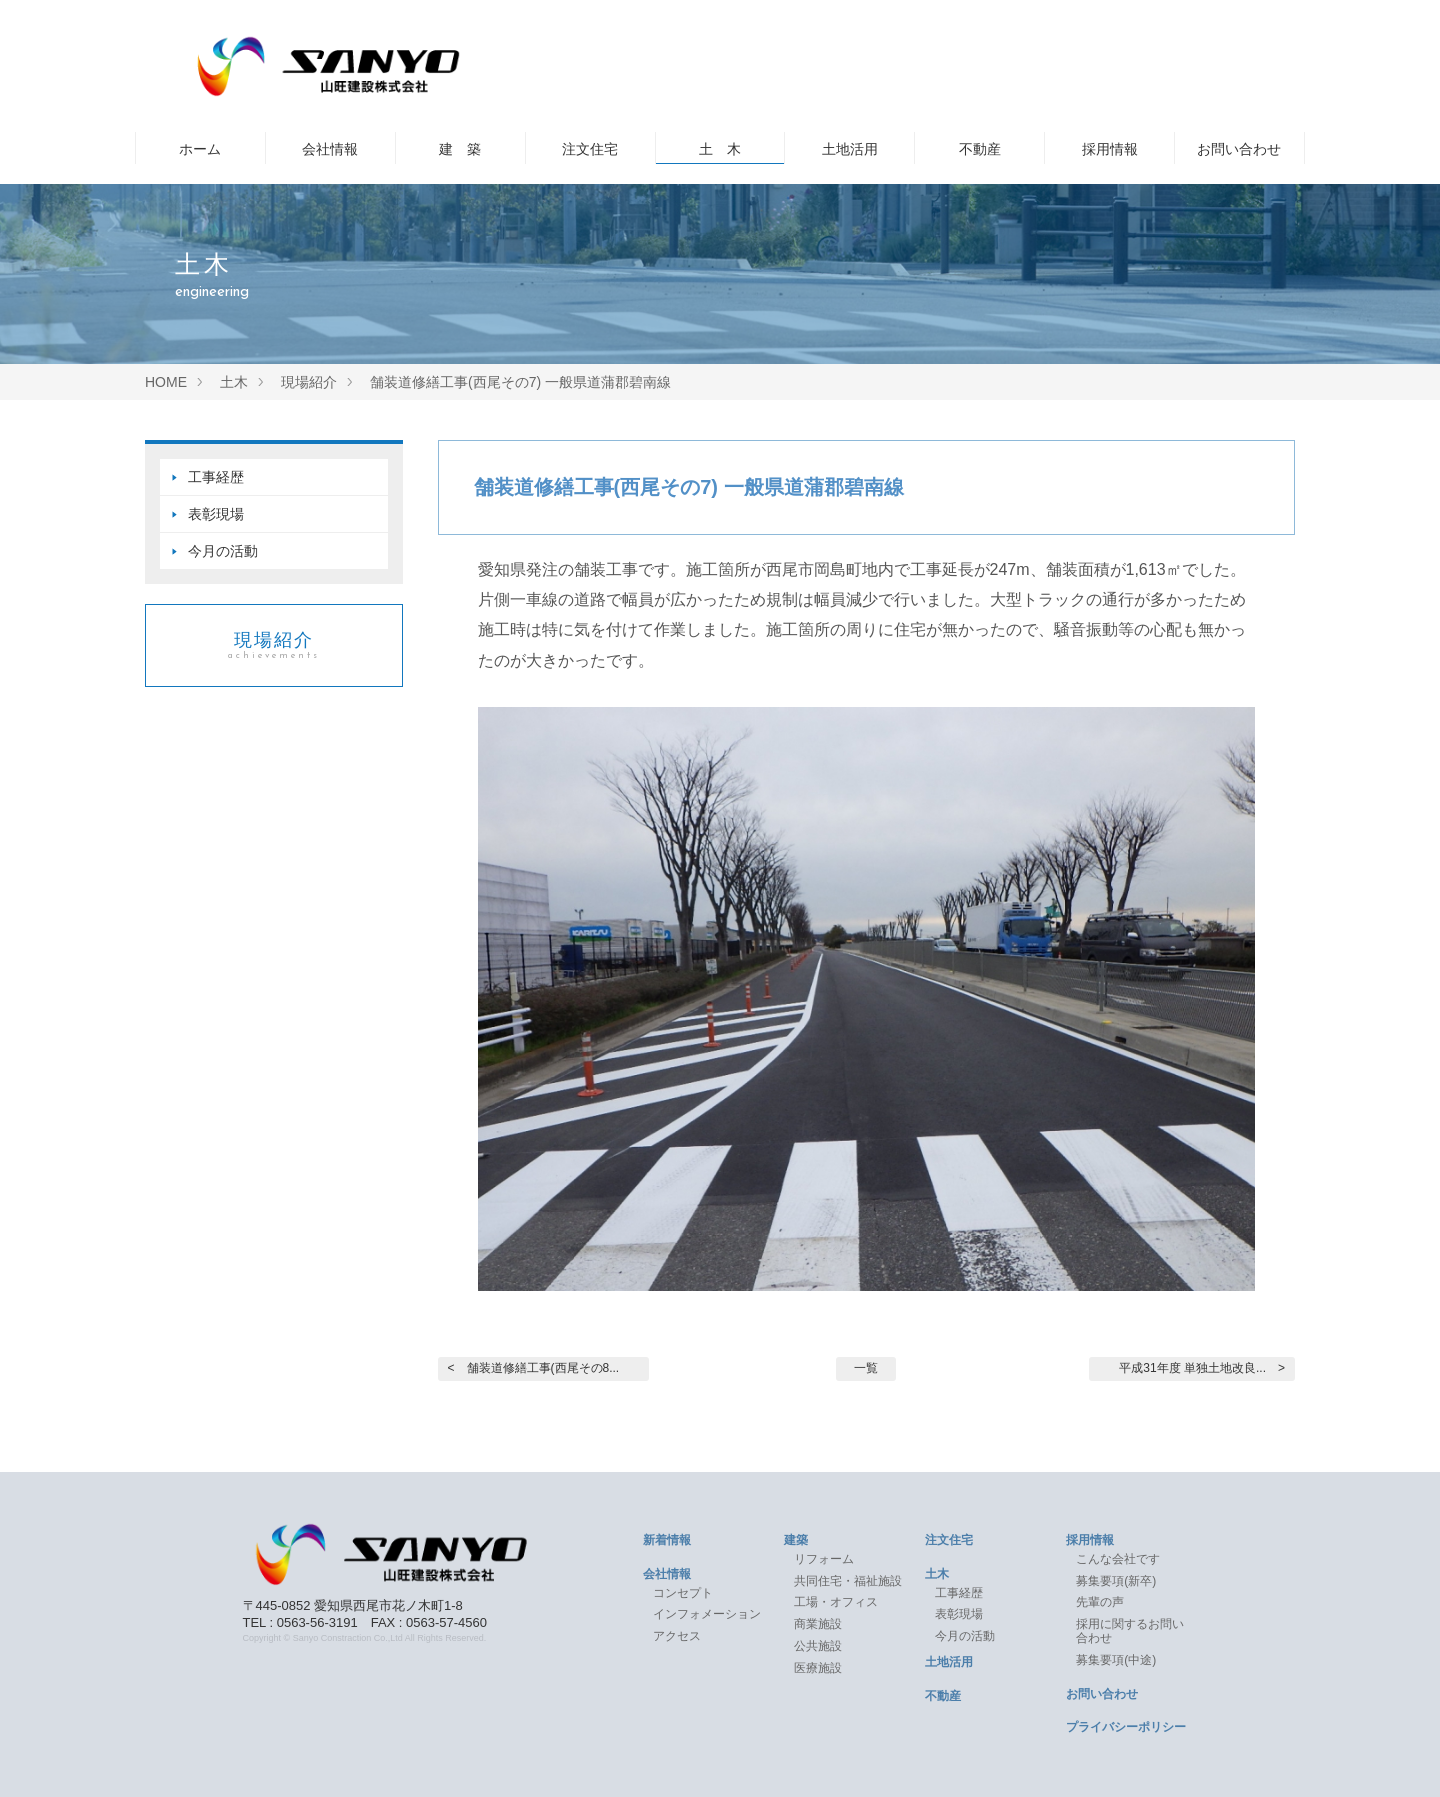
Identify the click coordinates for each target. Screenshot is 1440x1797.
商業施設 (818, 1624)
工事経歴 (216, 477)
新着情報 (667, 1540)
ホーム (200, 149)
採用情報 (1110, 149)
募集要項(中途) (1116, 1660)
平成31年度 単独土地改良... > (1202, 1368)
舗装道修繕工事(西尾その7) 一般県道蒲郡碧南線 (689, 487)
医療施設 (818, 1668)
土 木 (720, 149)
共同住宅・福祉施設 (848, 1581)
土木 (937, 1574)
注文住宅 (590, 149)
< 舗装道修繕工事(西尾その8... (534, 1368)
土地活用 (850, 149)
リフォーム (824, 1559)
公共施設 (818, 1646)
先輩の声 (1100, 1602)
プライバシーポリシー (1126, 1727)
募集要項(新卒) (1116, 1581)
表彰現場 (216, 514)
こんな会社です (1118, 1559)
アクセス (677, 1636)
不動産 (980, 149)
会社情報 (330, 149)
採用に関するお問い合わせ (1130, 1631)
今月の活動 (223, 551)
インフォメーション (707, 1614)
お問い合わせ (1239, 149)
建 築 (460, 149)
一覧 (866, 1368)
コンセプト (683, 1593)
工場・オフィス (842, 1602)
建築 (796, 1540)
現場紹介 (274, 645)
